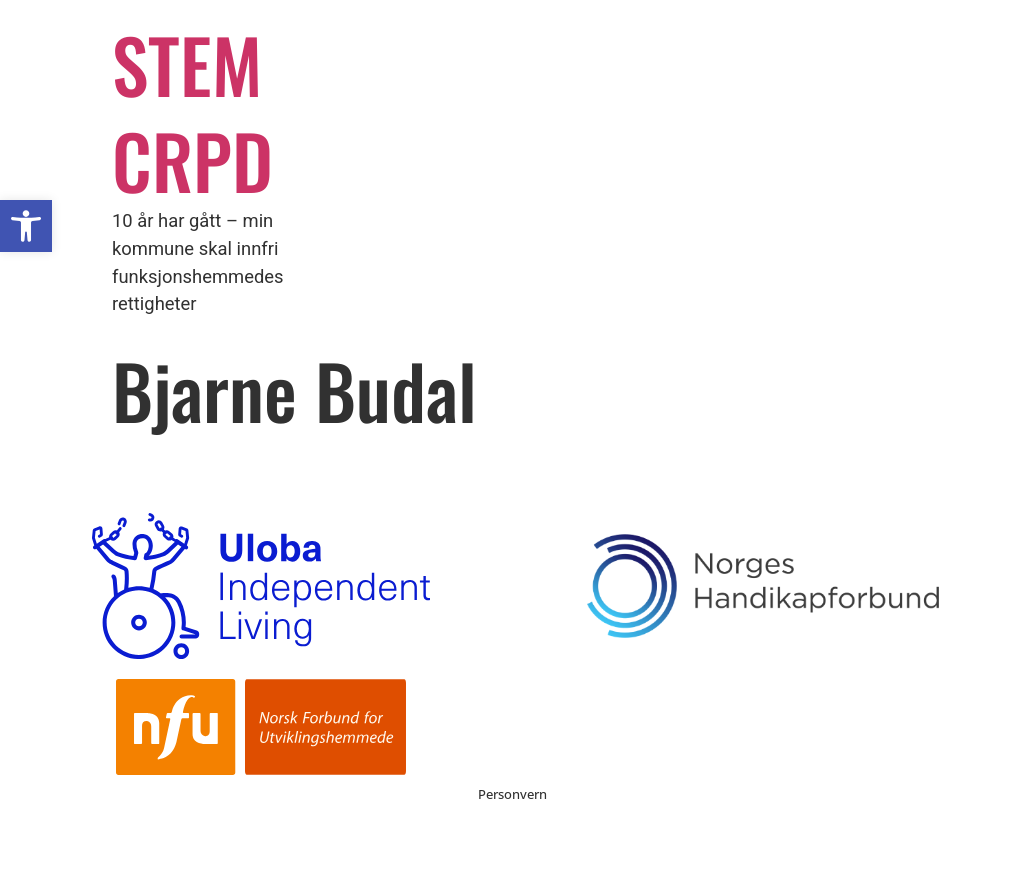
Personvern (512, 794)
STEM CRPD (192, 111)
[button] (26, 226)
